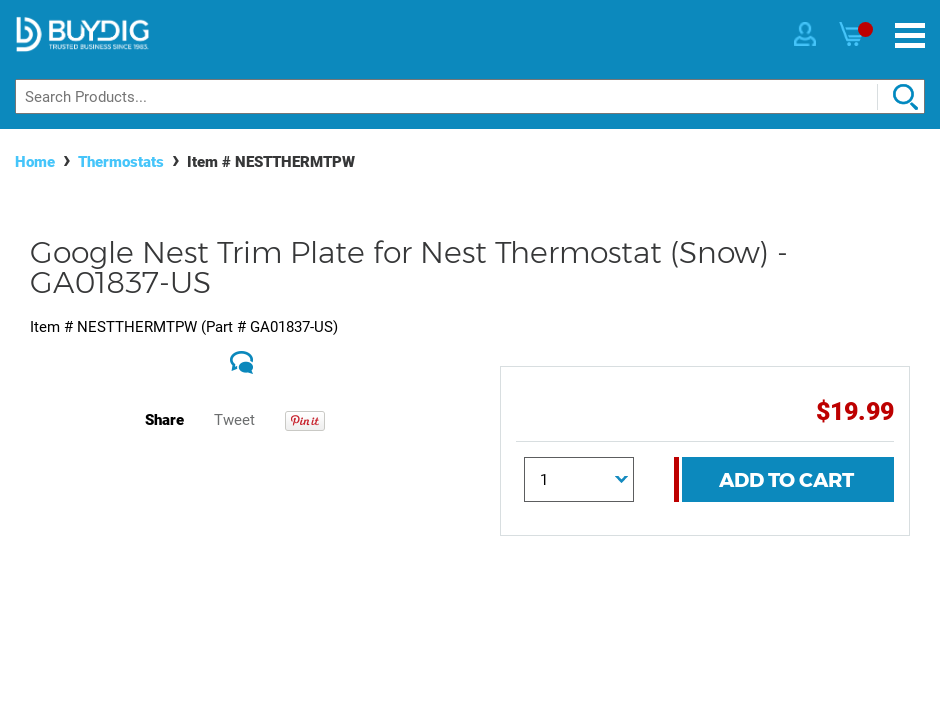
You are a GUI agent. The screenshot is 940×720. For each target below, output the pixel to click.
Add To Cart (786, 480)
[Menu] (910, 35)
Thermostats (121, 162)
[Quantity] (579, 479)
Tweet (234, 420)
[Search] (470, 96)
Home (35, 162)
